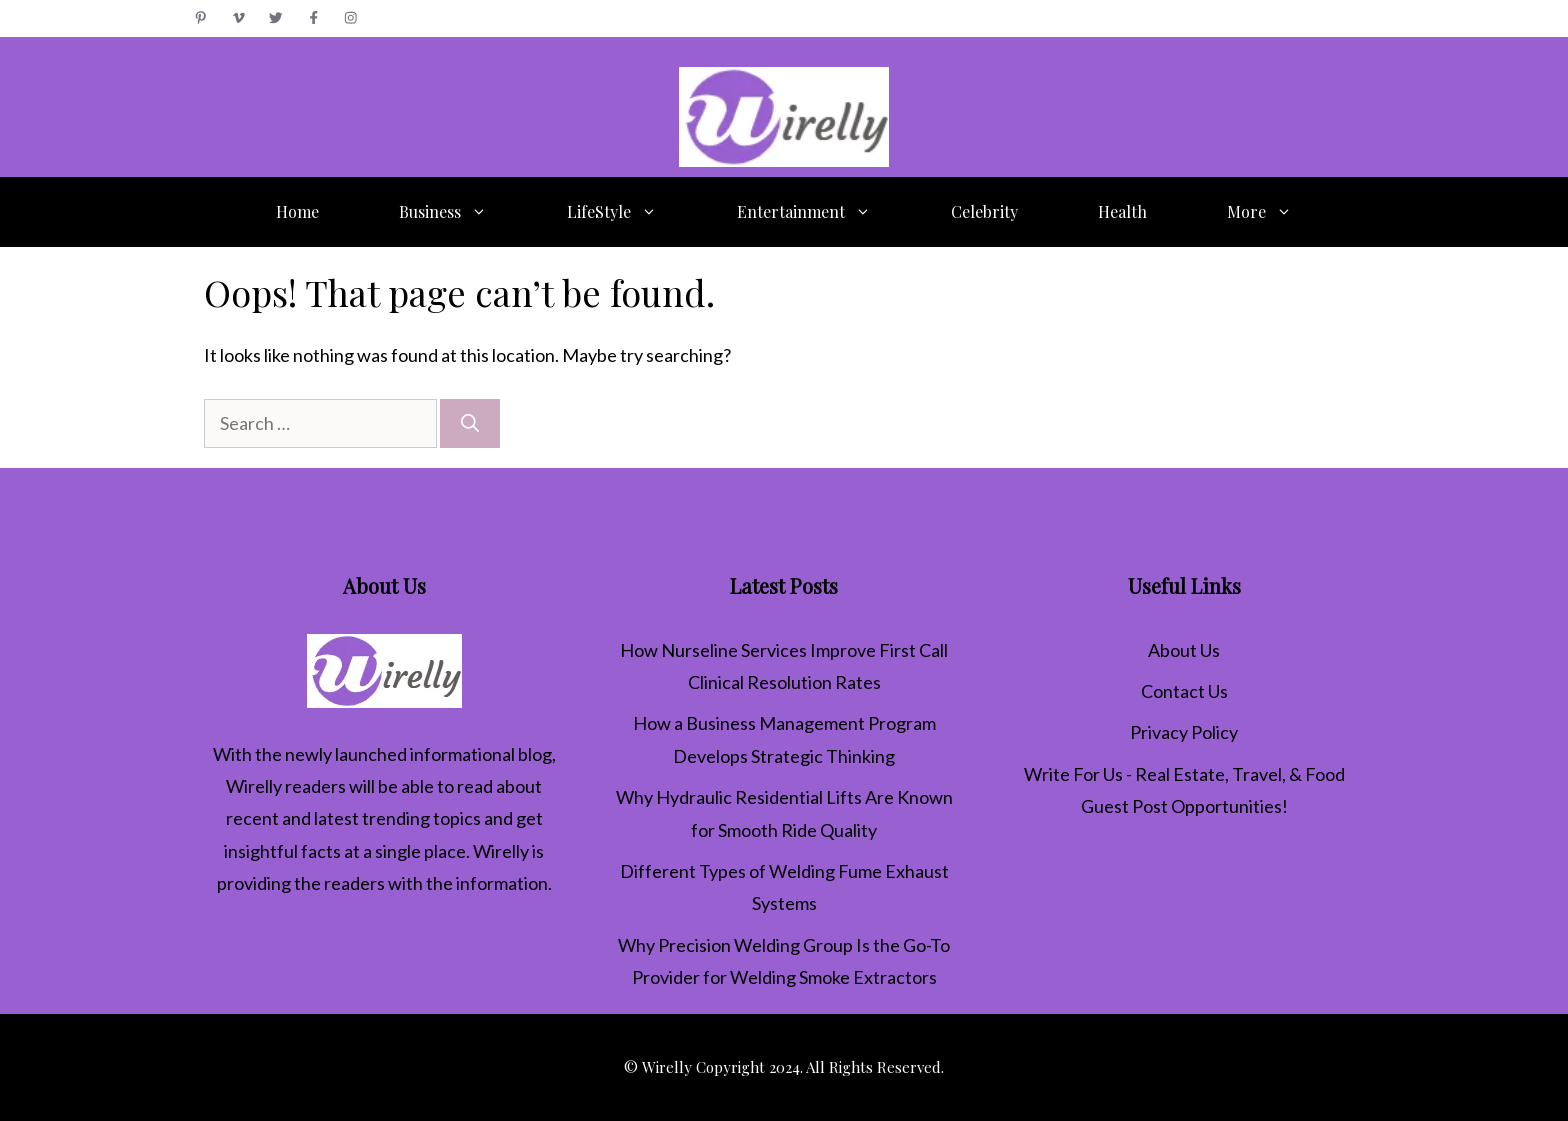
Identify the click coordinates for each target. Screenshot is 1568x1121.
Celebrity (984, 211)
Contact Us (1184, 691)
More (1279, 212)
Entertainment (824, 212)
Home (297, 211)
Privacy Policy (1184, 732)
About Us (1184, 650)
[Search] (470, 423)
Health (1122, 211)
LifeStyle (632, 212)
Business (463, 212)
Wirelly (254, 786)
